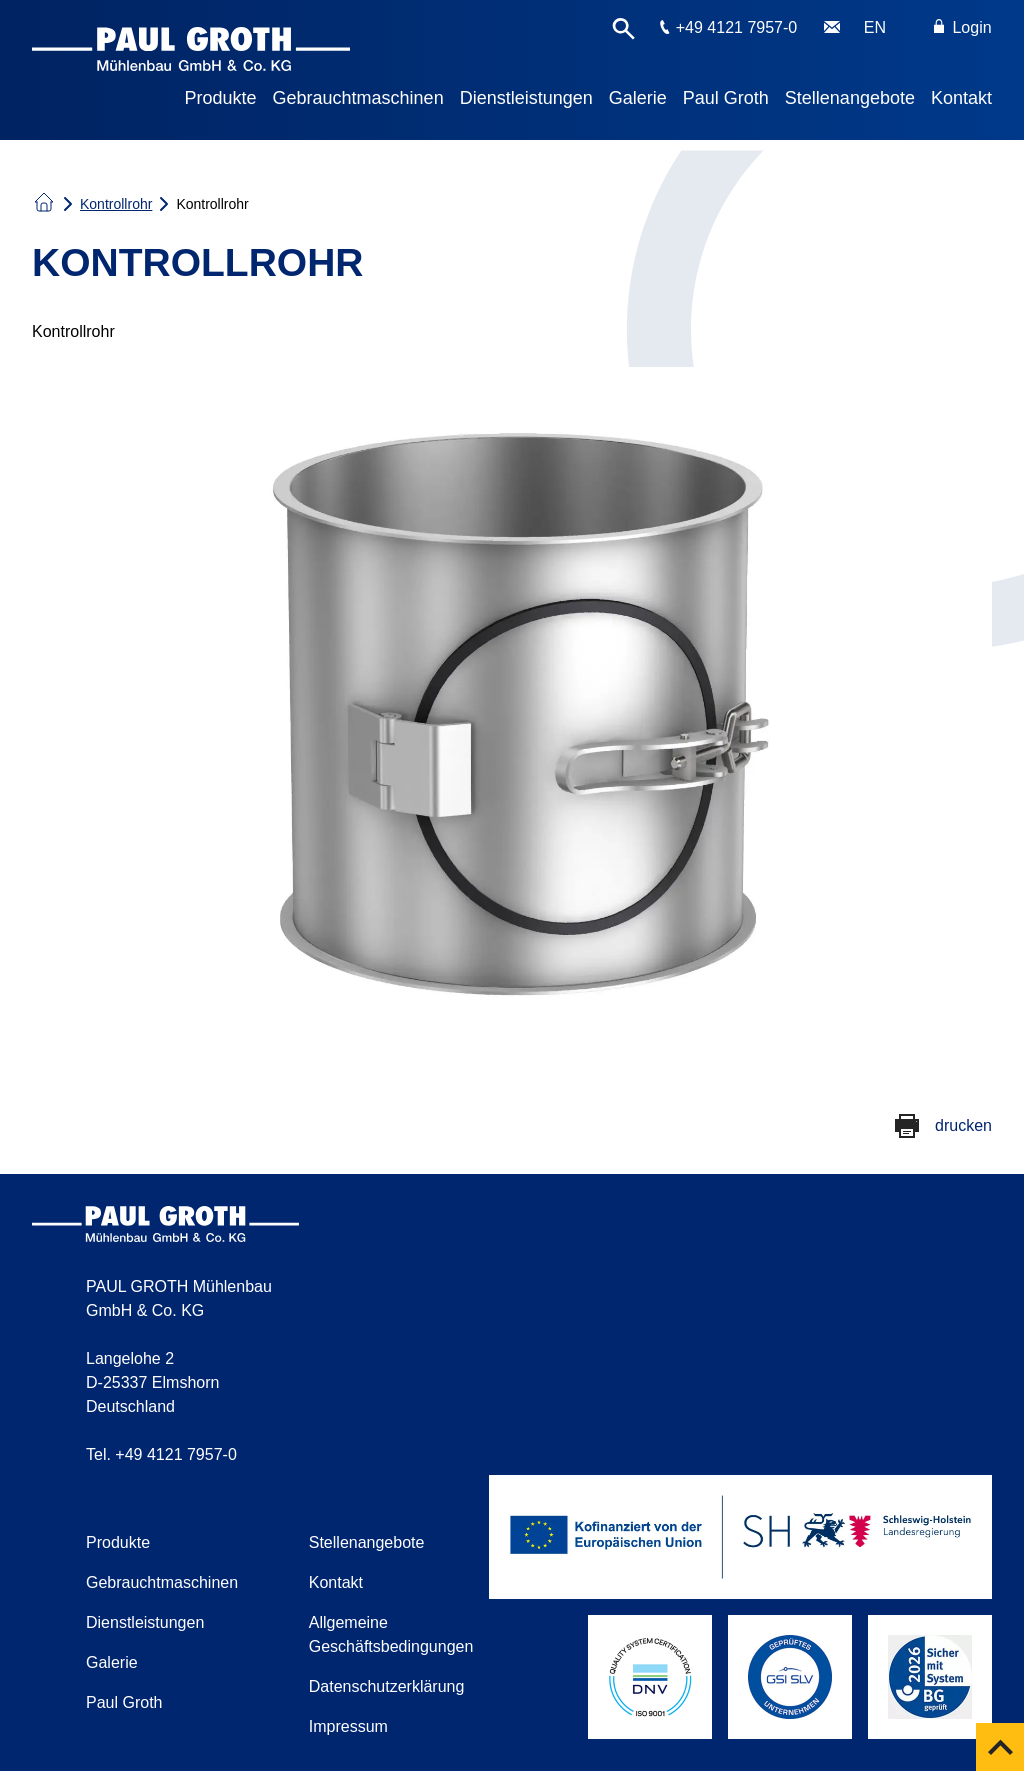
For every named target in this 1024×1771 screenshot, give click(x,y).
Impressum (348, 1726)
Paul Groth (726, 98)
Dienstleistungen (526, 98)
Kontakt (961, 98)
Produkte (221, 98)
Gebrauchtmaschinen (358, 98)
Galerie (638, 98)
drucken (963, 1125)
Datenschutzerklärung (387, 1686)
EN (875, 27)
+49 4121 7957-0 (736, 27)
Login (963, 27)
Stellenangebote (850, 98)
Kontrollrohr (116, 204)
